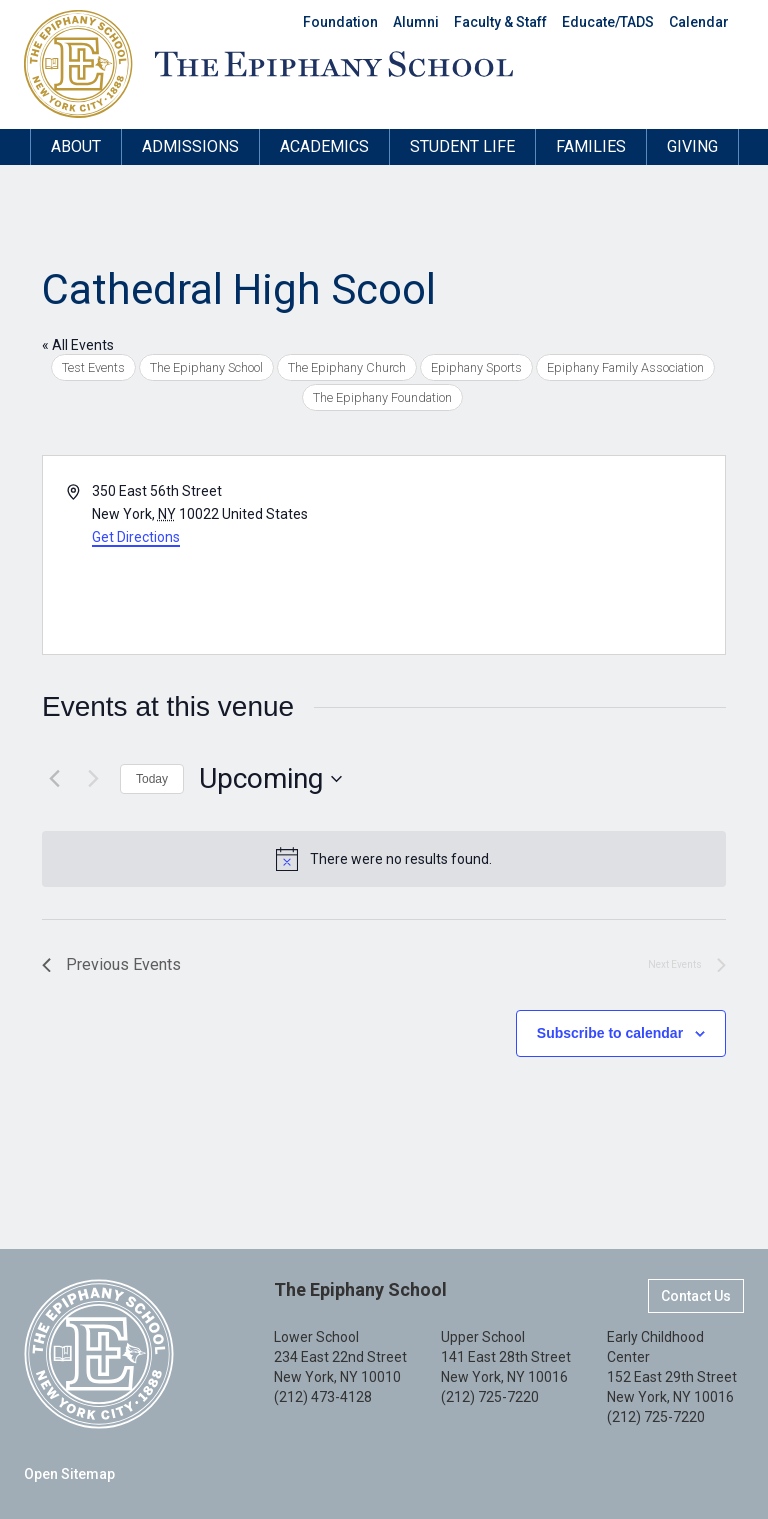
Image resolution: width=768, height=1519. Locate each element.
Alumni (416, 22)
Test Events (93, 367)
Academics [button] (324, 146)
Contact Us (696, 1296)
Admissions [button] (190, 146)
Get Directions (136, 537)
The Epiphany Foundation (382, 397)
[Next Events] (93, 779)
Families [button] (591, 146)
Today (152, 779)
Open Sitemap (69, 1474)
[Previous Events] (54, 779)
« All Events (78, 345)
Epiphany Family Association (625, 367)
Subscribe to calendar (610, 1033)
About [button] (76, 146)
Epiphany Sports (476, 367)
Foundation (340, 22)
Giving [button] (692, 146)
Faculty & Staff (500, 22)
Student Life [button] (462, 146)
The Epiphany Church (347, 367)
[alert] (384, 859)
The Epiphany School (206, 367)
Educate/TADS (608, 22)
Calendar (699, 22)
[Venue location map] (553, 555)
